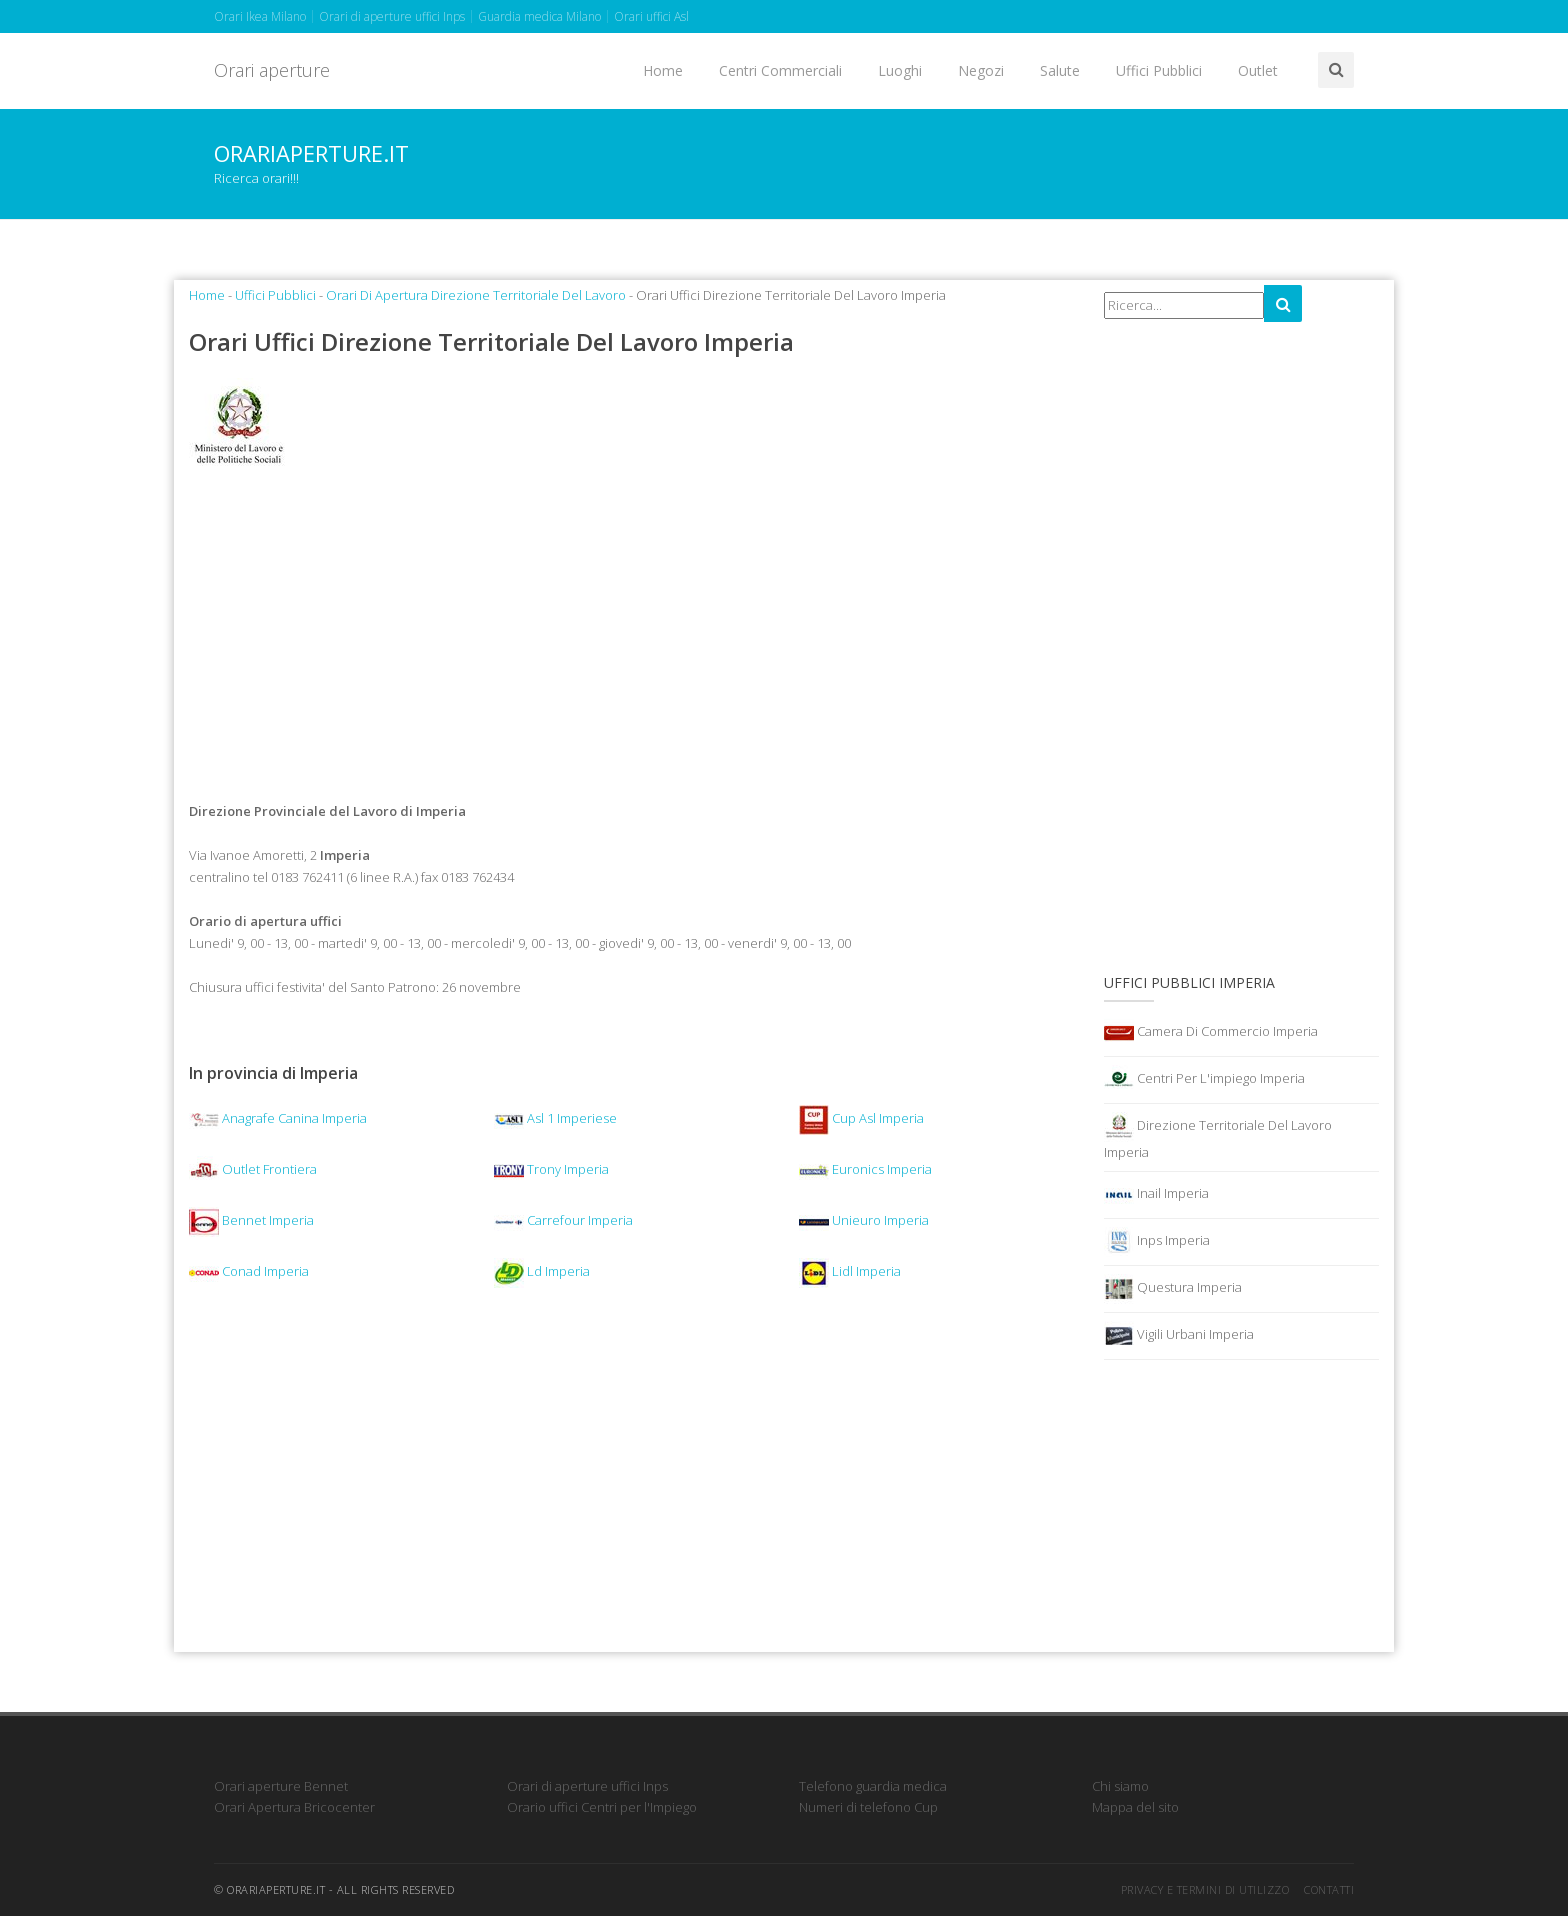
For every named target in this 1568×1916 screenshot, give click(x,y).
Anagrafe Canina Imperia (278, 1118)
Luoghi (900, 70)
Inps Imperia (1157, 1242)
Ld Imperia (542, 1271)
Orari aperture (272, 70)
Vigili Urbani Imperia (1179, 1336)
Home (663, 70)
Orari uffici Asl (651, 16)
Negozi (981, 70)
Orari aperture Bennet (281, 1786)
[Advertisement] (631, 639)
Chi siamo (1120, 1786)
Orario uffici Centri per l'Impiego (602, 1807)
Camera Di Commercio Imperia (1211, 1033)
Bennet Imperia (251, 1220)
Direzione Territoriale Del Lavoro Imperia (1218, 1136)
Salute (1060, 70)
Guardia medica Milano (539, 16)
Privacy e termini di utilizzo (1205, 1889)
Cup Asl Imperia (861, 1118)
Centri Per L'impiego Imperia (1204, 1080)
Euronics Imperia (865, 1169)
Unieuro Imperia (864, 1220)
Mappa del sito (1135, 1807)
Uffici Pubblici (1159, 70)
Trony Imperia (551, 1169)
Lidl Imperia (850, 1271)
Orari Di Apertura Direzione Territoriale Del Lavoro (476, 295)
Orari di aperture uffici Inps (392, 16)
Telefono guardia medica (873, 1786)
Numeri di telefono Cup (868, 1807)
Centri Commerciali (780, 70)
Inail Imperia (1156, 1195)
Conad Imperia (249, 1271)
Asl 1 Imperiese (555, 1118)
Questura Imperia (1173, 1289)
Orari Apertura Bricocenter (294, 1807)
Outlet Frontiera (253, 1169)
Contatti (1329, 1889)
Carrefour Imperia (563, 1220)
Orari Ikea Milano (260, 16)
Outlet (1258, 70)
